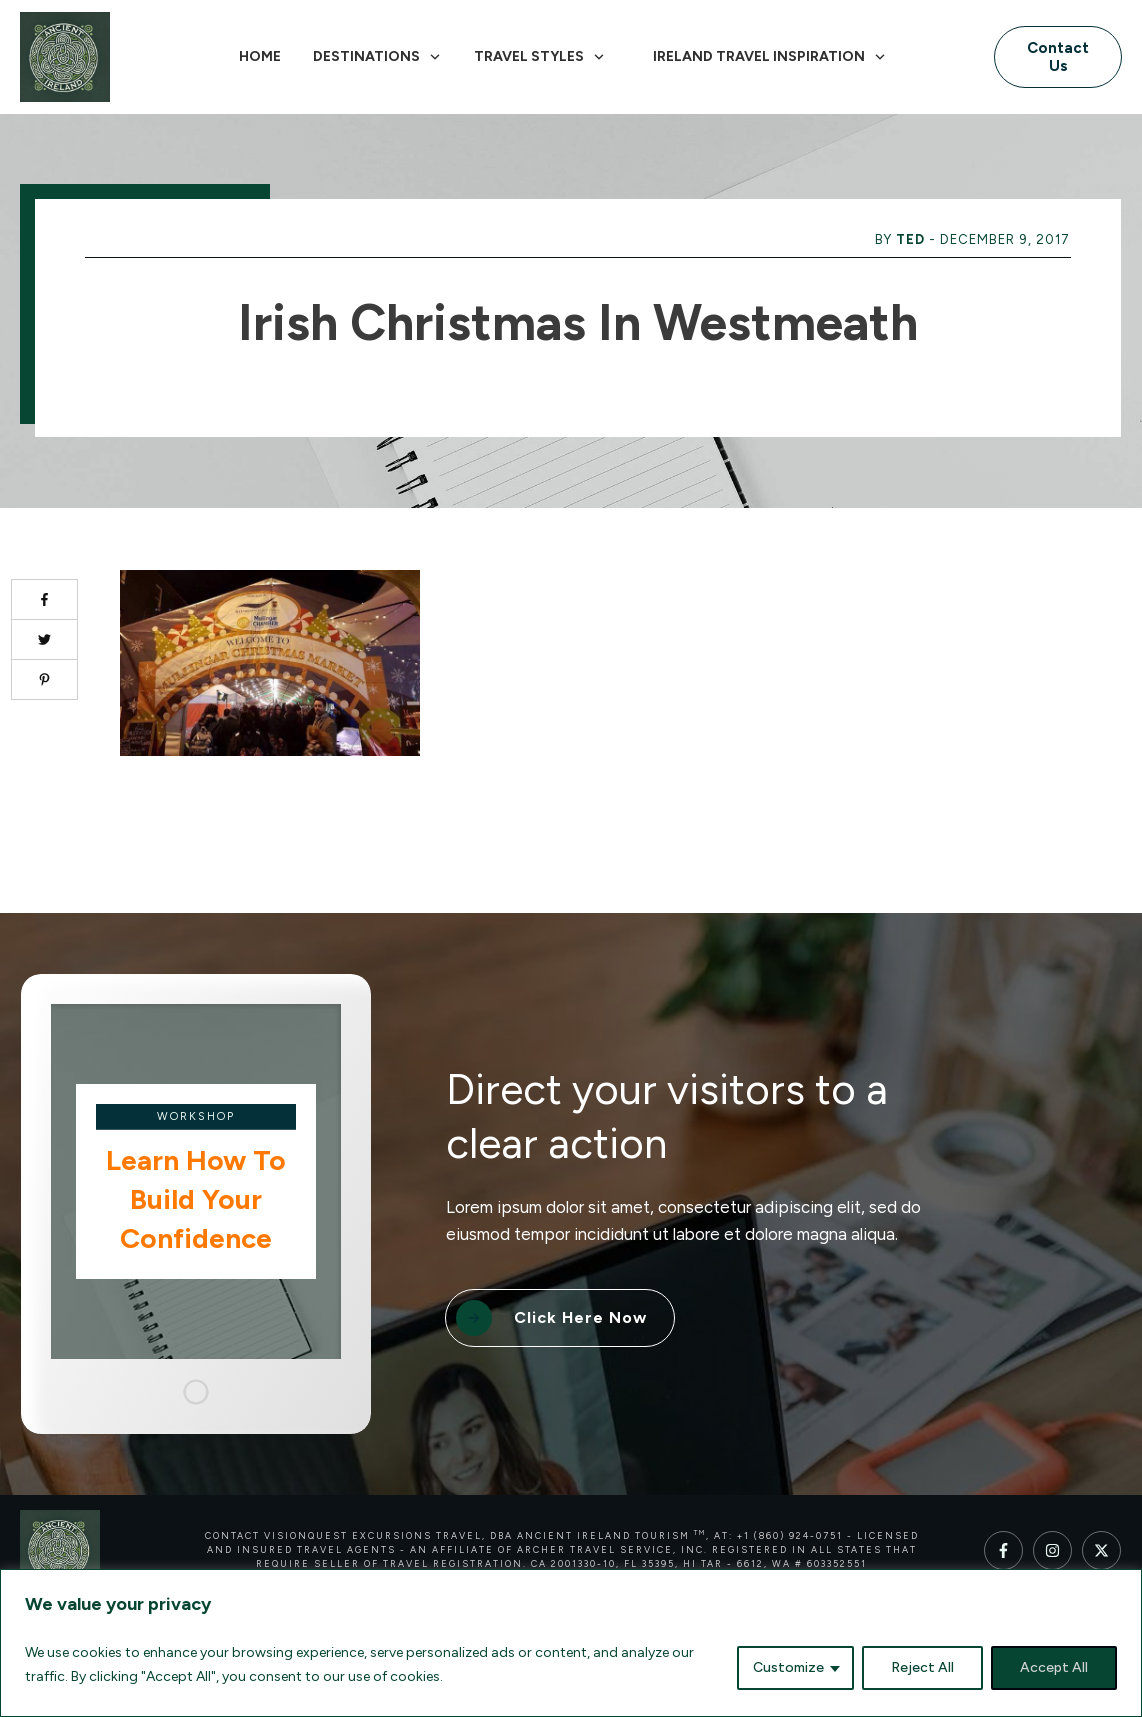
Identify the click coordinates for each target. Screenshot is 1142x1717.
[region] (571, 1643)
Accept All (1054, 1667)
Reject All (922, 1667)
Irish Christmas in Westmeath (578, 322)
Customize (788, 1667)
